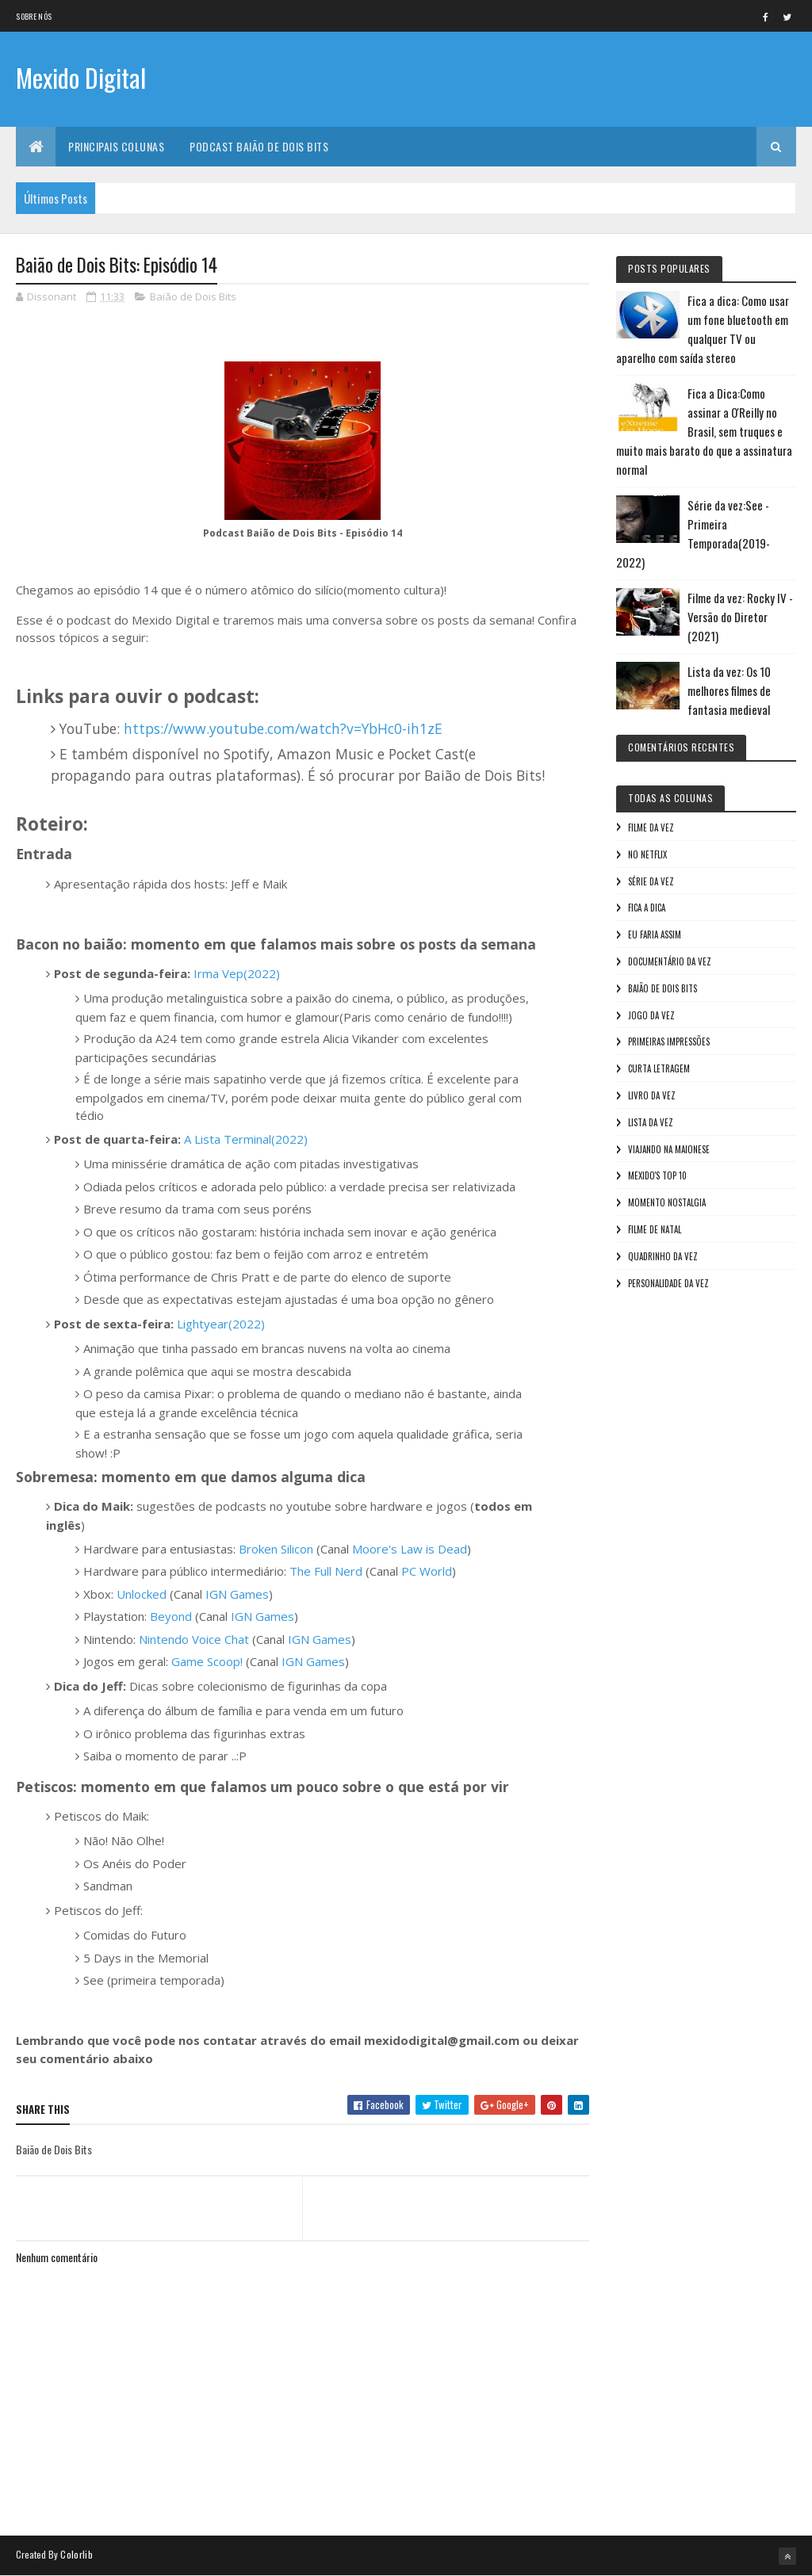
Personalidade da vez (668, 1283)
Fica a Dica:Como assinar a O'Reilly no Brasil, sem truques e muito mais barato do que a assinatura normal (704, 431)
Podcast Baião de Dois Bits (259, 146)
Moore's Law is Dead (409, 1549)
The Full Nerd (325, 1571)
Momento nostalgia (667, 1202)
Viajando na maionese (669, 1149)
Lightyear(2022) (221, 1324)
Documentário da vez (669, 961)
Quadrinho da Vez (663, 1256)
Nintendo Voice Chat (194, 1639)
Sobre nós (34, 16)
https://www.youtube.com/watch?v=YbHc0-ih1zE (283, 728)
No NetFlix (647, 854)
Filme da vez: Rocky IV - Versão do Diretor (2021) (740, 616)
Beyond (171, 1616)
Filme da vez (651, 827)
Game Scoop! (207, 1661)
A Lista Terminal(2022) (246, 1139)
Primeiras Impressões (669, 1041)
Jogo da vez (651, 1015)
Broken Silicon (276, 1549)
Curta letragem (659, 1068)
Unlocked (142, 1594)
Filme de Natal (654, 1229)
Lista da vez (650, 1122)
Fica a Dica (646, 907)
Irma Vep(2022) (236, 973)
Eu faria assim (654, 934)
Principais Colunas (116, 146)
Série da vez (651, 881)
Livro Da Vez (652, 1095)
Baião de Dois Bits (193, 296)
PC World (426, 1571)
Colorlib (76, 2554)
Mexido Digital (81, 77)
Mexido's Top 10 (657, 1175)
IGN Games (237, 1594)
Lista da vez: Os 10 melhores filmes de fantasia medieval (729, 690)
